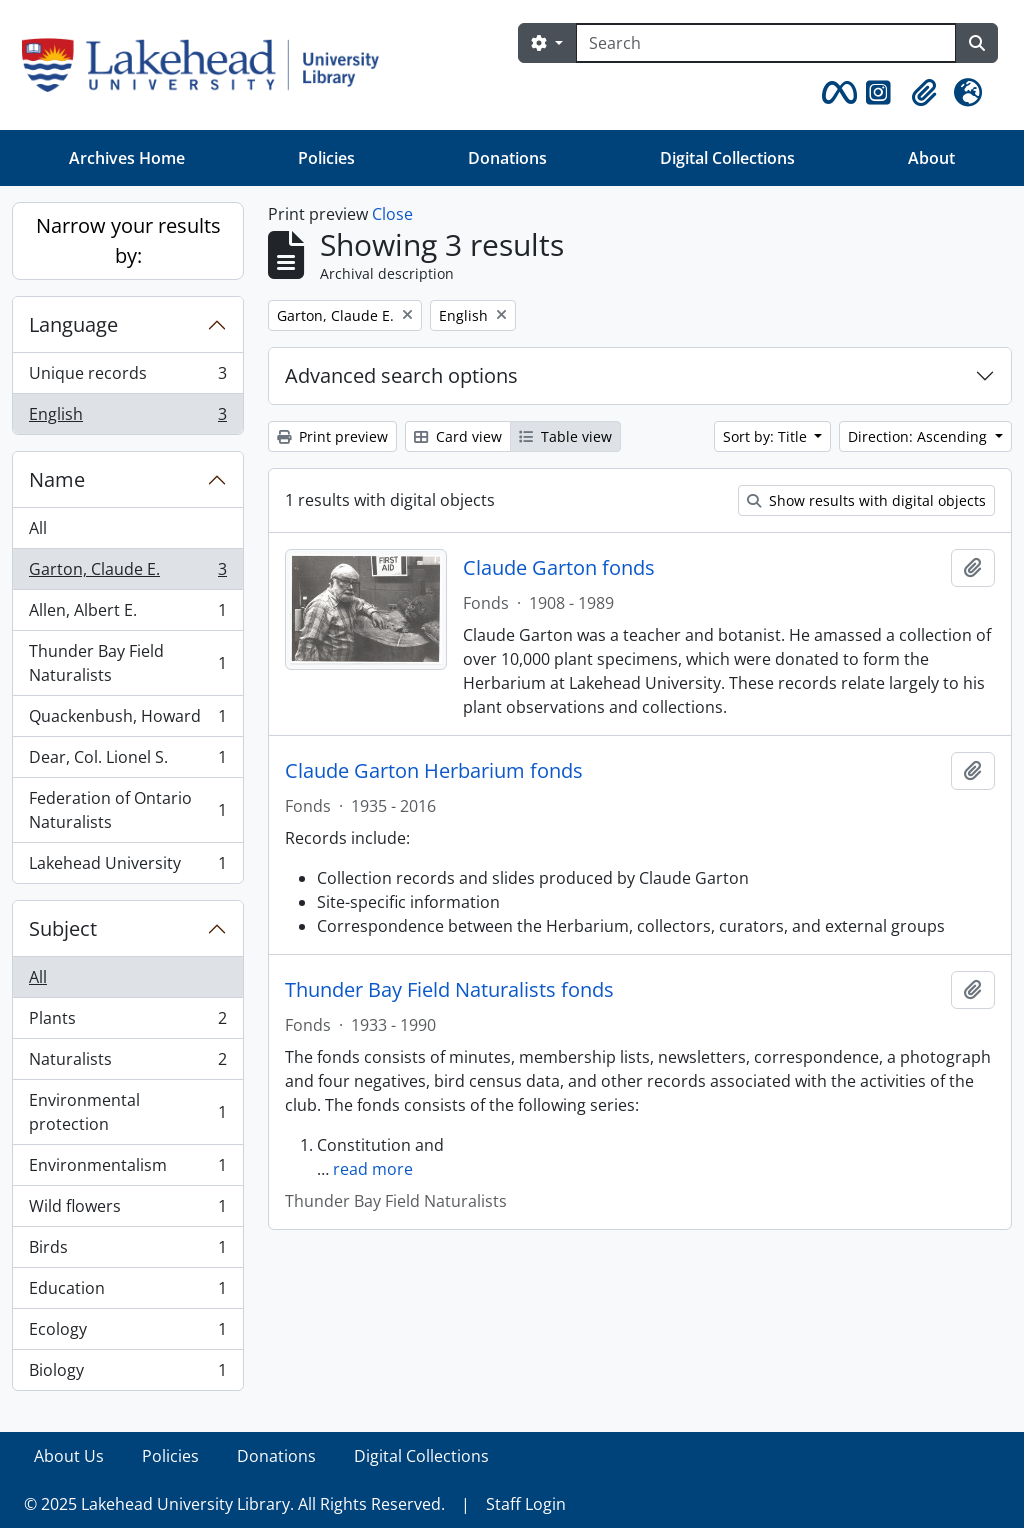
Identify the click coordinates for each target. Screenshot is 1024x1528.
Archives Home (127, 158)
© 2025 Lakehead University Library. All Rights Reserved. (234, 1504)
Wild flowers (127, 1210)
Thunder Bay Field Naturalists (127, 663)
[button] (836, 93)
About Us (69, 1456)
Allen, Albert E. (127, 614)
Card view (458, 436)
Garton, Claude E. (127, 573)
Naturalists (127, 1063)
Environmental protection (127, 1112)
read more (373, 1169)
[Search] (766, 43)
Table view (565, 436)
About (931, 158)
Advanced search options (401, 375)
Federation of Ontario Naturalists (127, 810)
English (127, 418)
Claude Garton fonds (559, 568)
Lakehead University (127, 867)
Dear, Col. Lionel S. (127, 761)
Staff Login (526, 1504)
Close (392, 214)
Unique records (127, 377)
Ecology (127, 1333)
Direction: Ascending (919, 436)
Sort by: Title (767, 436)
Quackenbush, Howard (127, 720)
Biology (127, 1374)
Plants (127, 1022)
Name (57, 479)
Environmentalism (127, 1169)
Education (127, 1292)
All (38, 528)
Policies (326, 158)
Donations (507, 158)
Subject (63, 928)
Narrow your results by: (128, 240)
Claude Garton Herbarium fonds (434, 771)
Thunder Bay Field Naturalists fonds (449, 990)
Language (73, 324)
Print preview (332, 436)
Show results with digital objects (866, 500)
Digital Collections (727, 158)
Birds (127, 1251)
